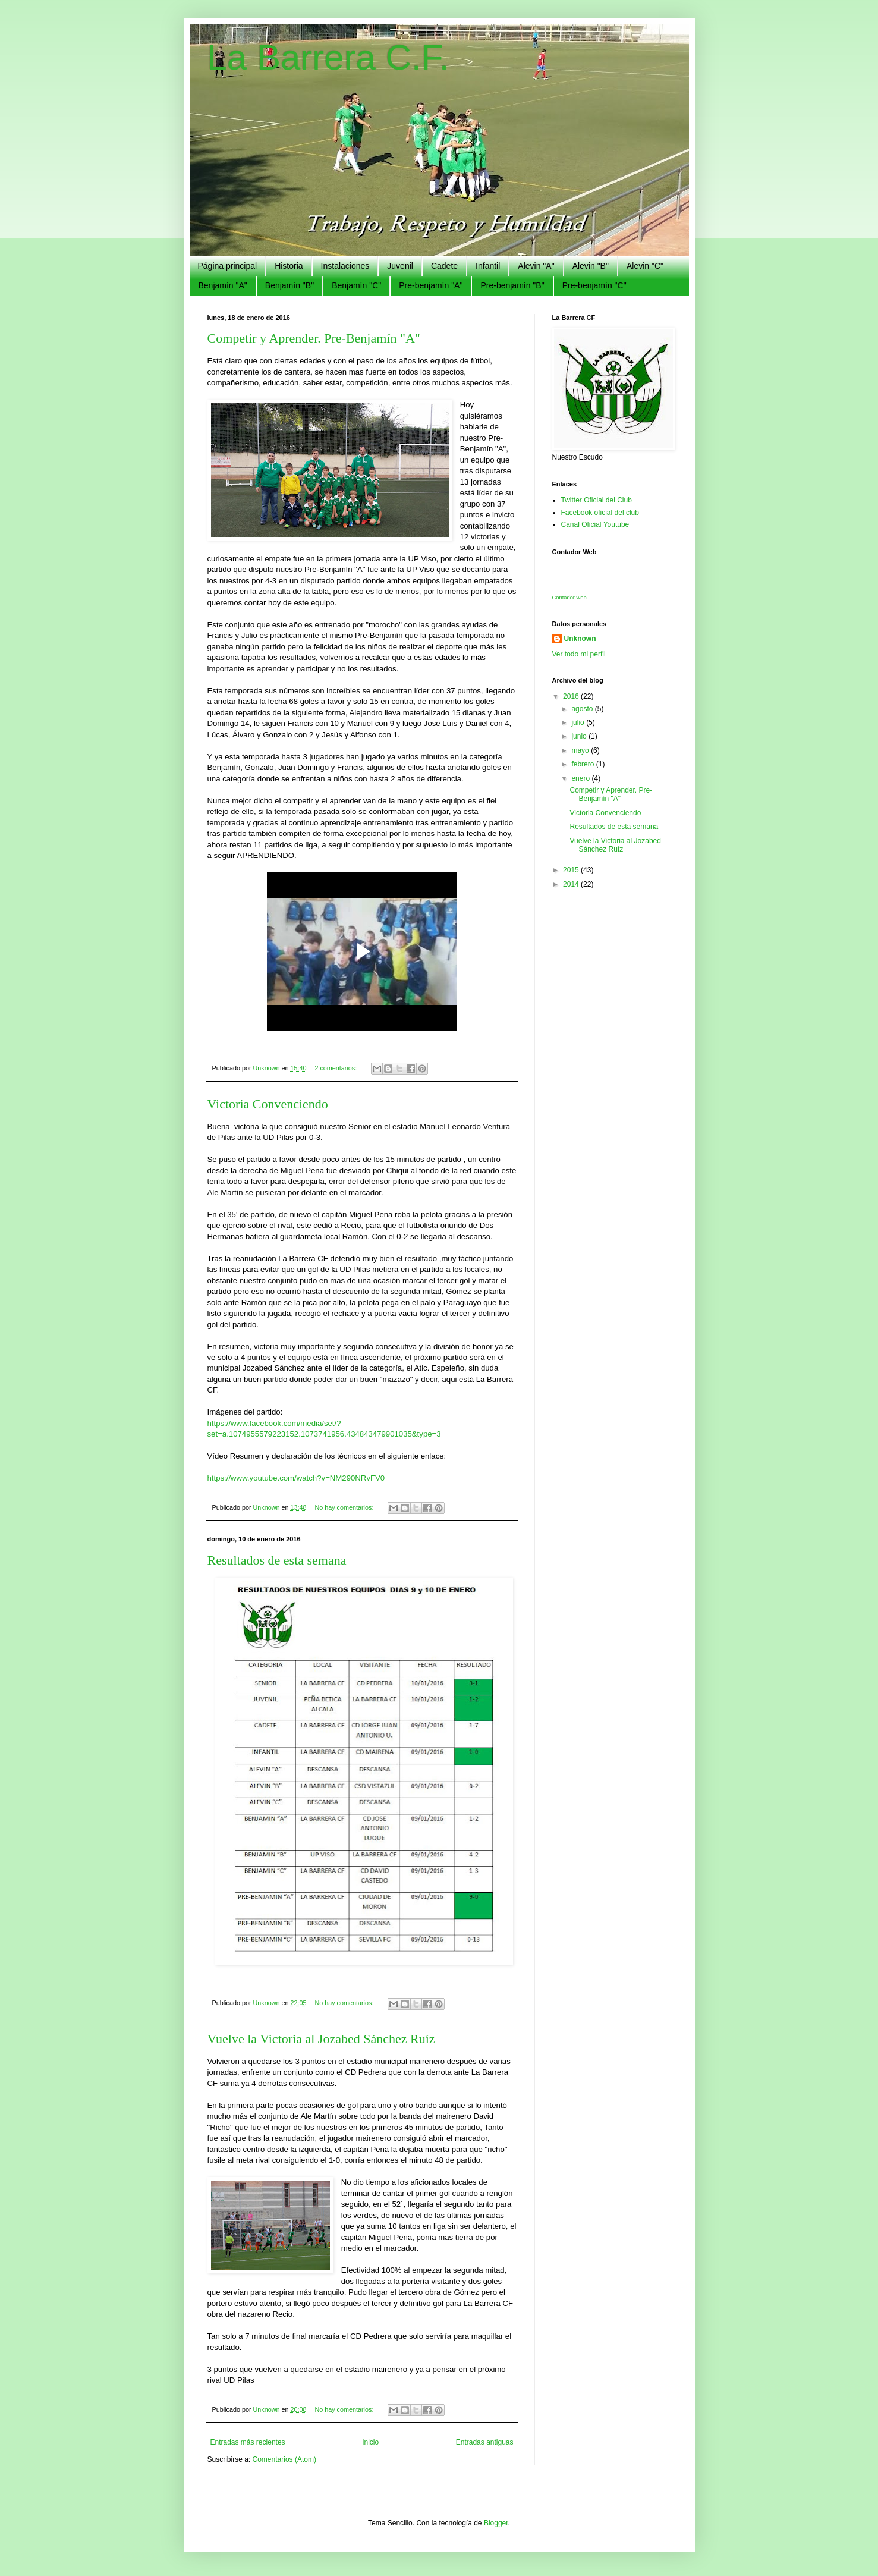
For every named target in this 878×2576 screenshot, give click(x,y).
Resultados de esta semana (277, 1560)
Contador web (569, 598)
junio (580, 736)
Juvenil (400, 266)
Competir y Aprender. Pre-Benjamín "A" (313, 338)
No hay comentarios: (344, 1507)
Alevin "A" (536, 266)
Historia (289, 266)
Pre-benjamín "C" (594, 285)
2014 (572, 884)
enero (581, 778)
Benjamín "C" (356, 285)
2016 (572, 696)
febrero (583, 764)
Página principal (227, 266)
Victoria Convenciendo (267, 1104)
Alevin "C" (645, 266)
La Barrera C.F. (328, 57)
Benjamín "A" (223, 285)
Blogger (496, 2523)
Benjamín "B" (289, 285)
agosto (582, 709)
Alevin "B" (590, 266)
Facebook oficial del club (600, 512)
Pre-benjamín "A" (430, 285)
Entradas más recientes (247, 2442)
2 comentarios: (336, 1068)
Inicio (370, 2442)
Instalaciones (345, 266)
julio (578, 722)
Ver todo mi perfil (579, 654)
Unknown (580, 638)
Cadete (444, 266)
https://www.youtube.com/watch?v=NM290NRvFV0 (296, 1478)
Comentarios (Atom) (284, 2459)
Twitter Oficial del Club (596, 500)
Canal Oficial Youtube (595, 524)
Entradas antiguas (485, 2442)
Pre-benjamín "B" (512, 285)
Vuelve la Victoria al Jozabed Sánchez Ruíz (321, 2038)
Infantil (488, 266)
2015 (572, 870)
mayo (581, 750)
